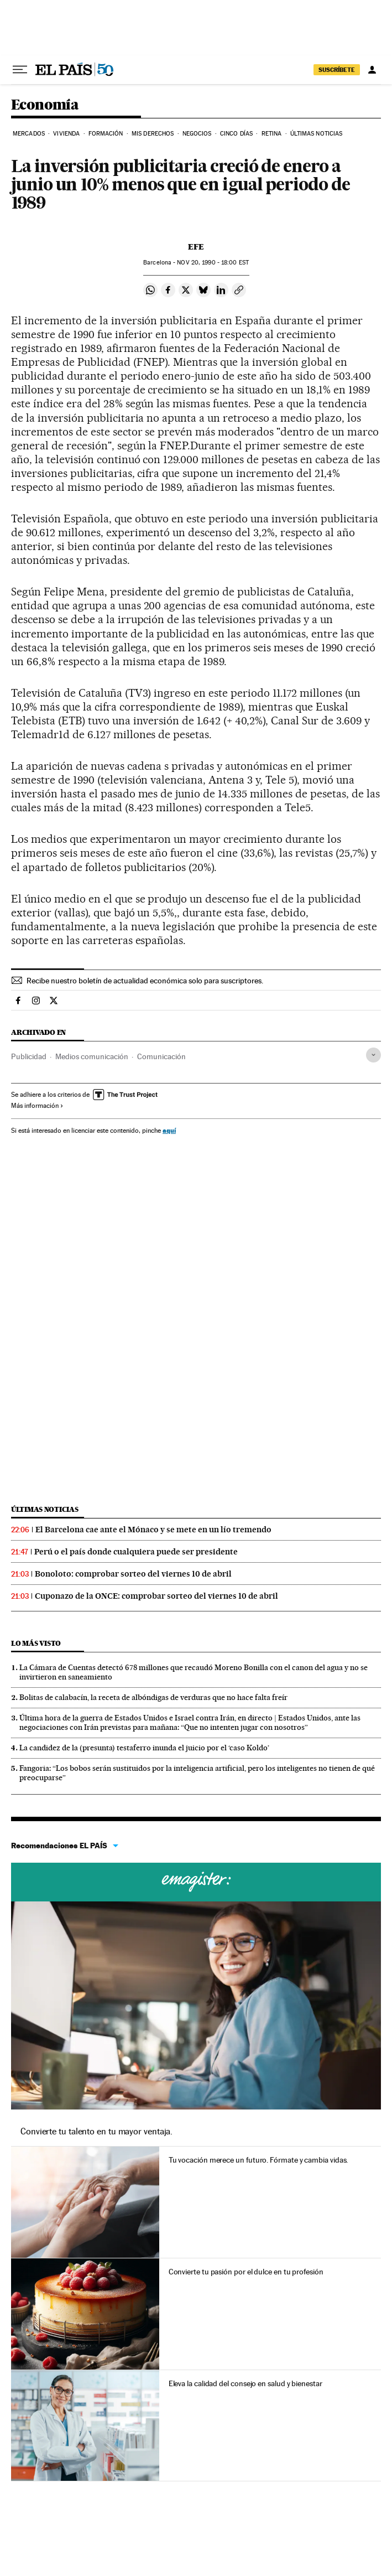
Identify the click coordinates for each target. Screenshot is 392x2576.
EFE (196, 247)
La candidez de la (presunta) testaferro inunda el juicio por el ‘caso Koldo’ (144, 1747)
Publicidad (28, 1056)
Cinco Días (236, 133)
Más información (37, 1106)
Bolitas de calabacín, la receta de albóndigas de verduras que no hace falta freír (153, 1697)
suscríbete (336, 70)
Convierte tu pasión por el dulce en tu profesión (246, 2271)
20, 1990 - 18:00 (212, 262)
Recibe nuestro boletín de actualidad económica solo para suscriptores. (145, 980)
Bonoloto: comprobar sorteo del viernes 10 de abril (133, 1574)
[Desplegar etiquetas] (373, 1055)
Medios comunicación (91, 1056)
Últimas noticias (45, 1509)
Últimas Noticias (316, 133)
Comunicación (161, 1056)
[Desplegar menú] (20, 70)
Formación (105, 133)
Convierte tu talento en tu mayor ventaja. (96, 2131)
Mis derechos (153, 133)
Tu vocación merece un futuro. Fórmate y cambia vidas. (258, 2159)
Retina (272, 133)
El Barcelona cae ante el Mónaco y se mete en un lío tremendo (153, 1530)
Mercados (29, 133)
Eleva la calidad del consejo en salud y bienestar (245, 2383)
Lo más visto (36, 1643)
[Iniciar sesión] (372, 70)
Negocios (197, 133)
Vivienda (66, 133)
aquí (169, 1130)
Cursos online (196, 1882)
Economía (45, 105)
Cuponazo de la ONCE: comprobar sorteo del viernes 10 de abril (156, 1596)
